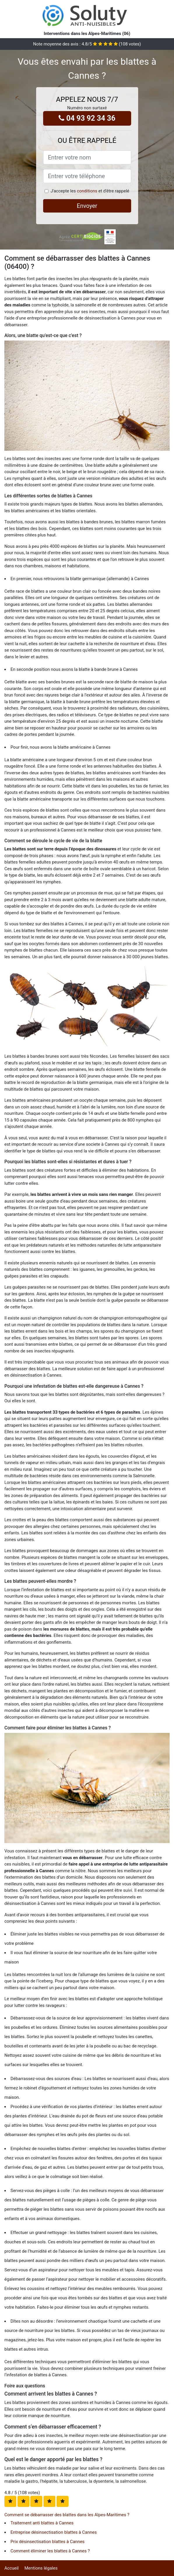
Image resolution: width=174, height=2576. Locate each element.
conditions (87, 191)
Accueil (11, 2568)
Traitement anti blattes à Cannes (41, 2523)
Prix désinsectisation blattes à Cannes (47, 2541)
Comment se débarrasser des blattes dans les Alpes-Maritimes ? (66, 2514)
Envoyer (87, 205)
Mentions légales (41, 2568)
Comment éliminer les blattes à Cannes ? (50, 2551)
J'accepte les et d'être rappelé (89, 191)
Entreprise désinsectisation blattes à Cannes (53, 2532)
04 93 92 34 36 (87, 118)
